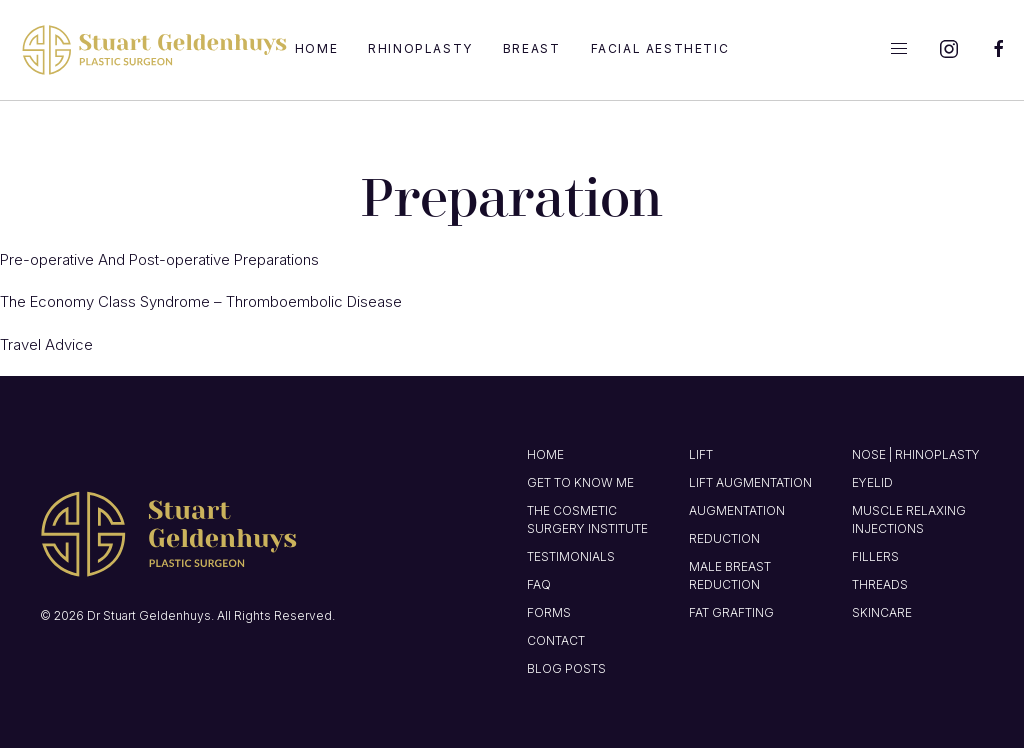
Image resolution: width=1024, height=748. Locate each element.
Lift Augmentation (750, 482)
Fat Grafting (731, 612)
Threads (880, 584)
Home (316, 48)
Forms (549, 612)
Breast (532, 48)
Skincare (882, 612)
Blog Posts (566, 668)
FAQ (539, 584)
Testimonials (571, 556)
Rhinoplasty (420, 48)
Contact (556, 640)
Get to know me (580, 482)
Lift (701, 454)
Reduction (724, 538)
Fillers (875, 556)
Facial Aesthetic (660, 48)
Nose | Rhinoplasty (916, 454)
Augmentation (737, 510)
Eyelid (872, 482)
